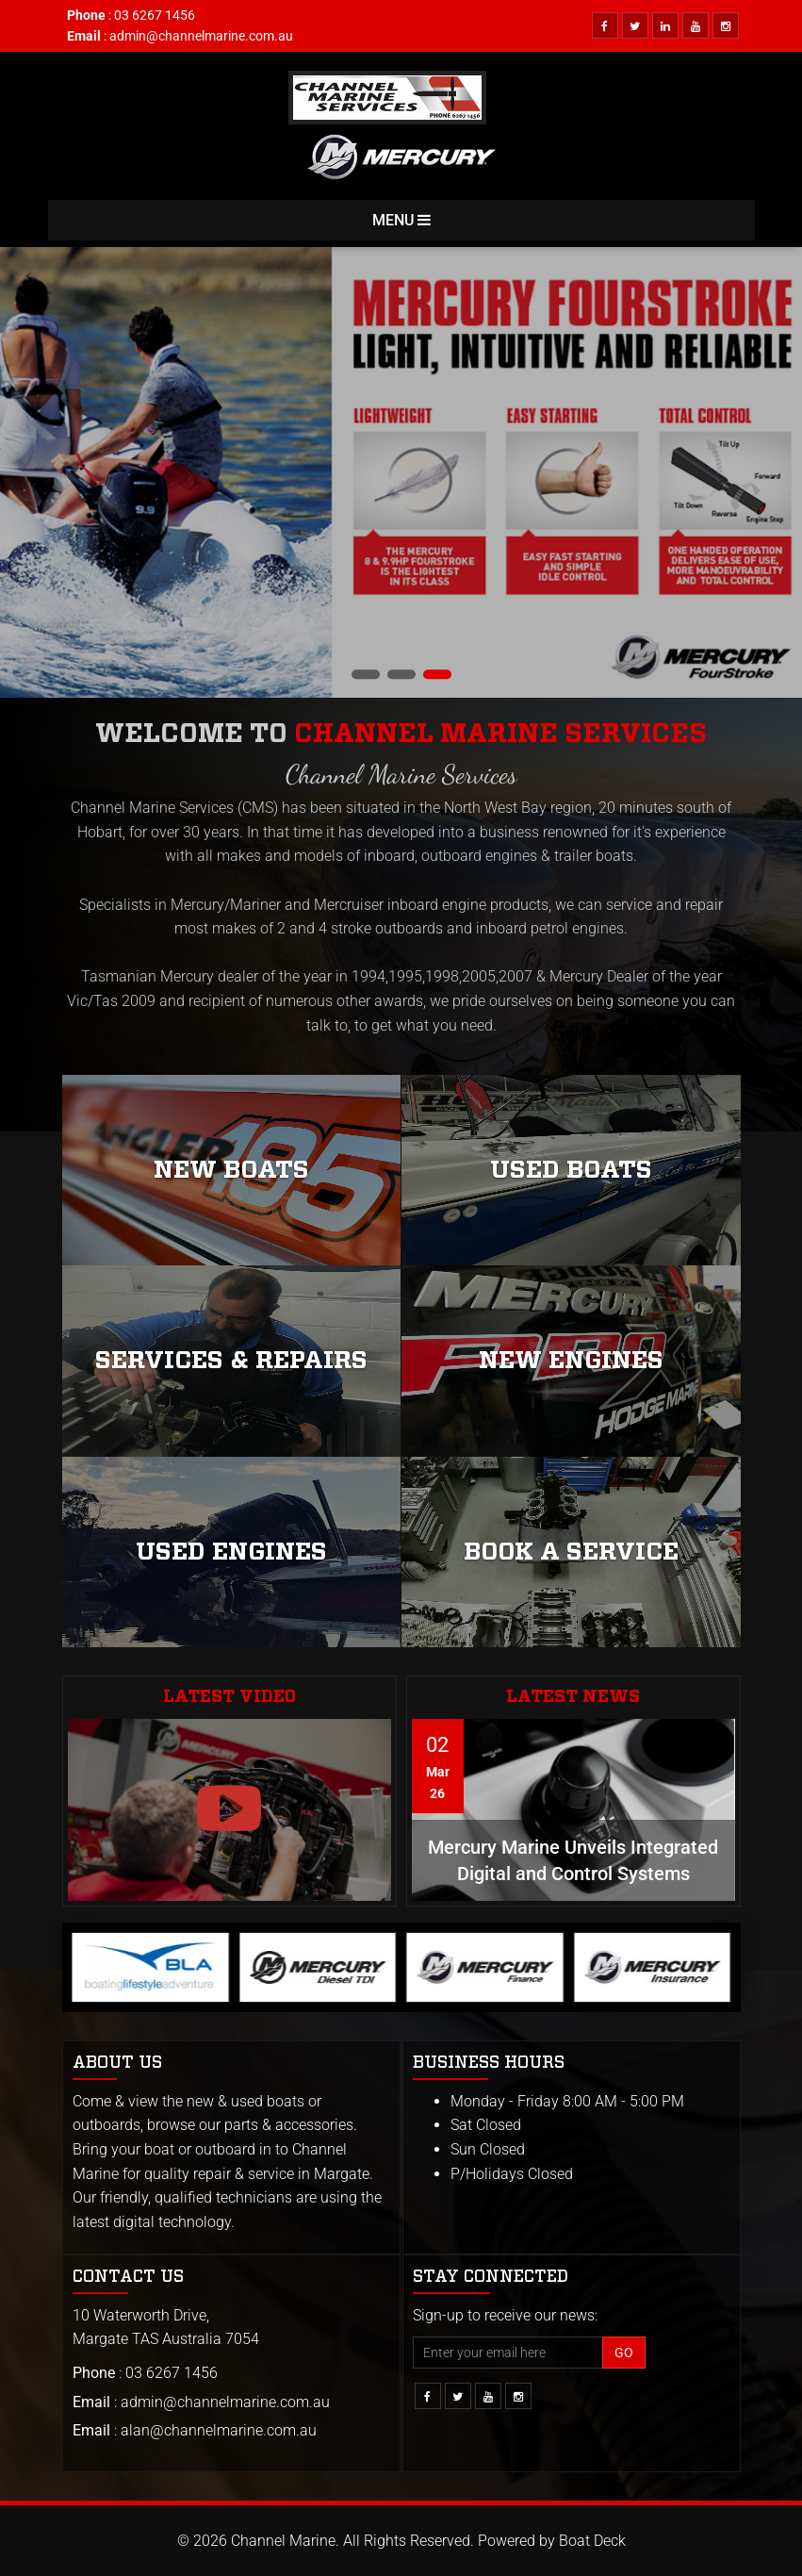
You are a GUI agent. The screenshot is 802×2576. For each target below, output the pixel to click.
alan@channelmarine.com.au (219, 2430)
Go (623, 2352)
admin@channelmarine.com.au (201, 35)
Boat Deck (592, 2541)
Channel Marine (283, 2541)
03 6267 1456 (154, 15)
